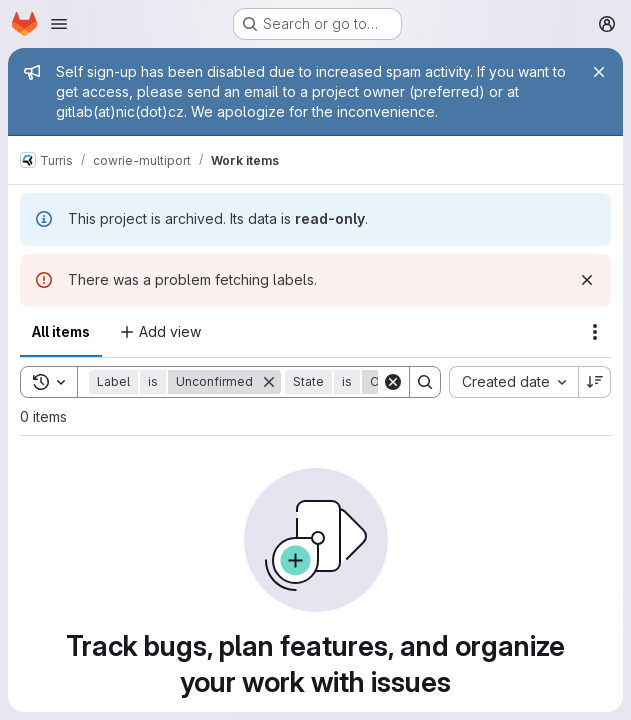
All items (61, 331)
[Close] (599, 72)
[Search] (425, 382)
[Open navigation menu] (59, 24)
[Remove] (269, 382)
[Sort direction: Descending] (595, 382)
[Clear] (393, 382)
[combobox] (513, 382)
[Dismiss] (587, 280)
